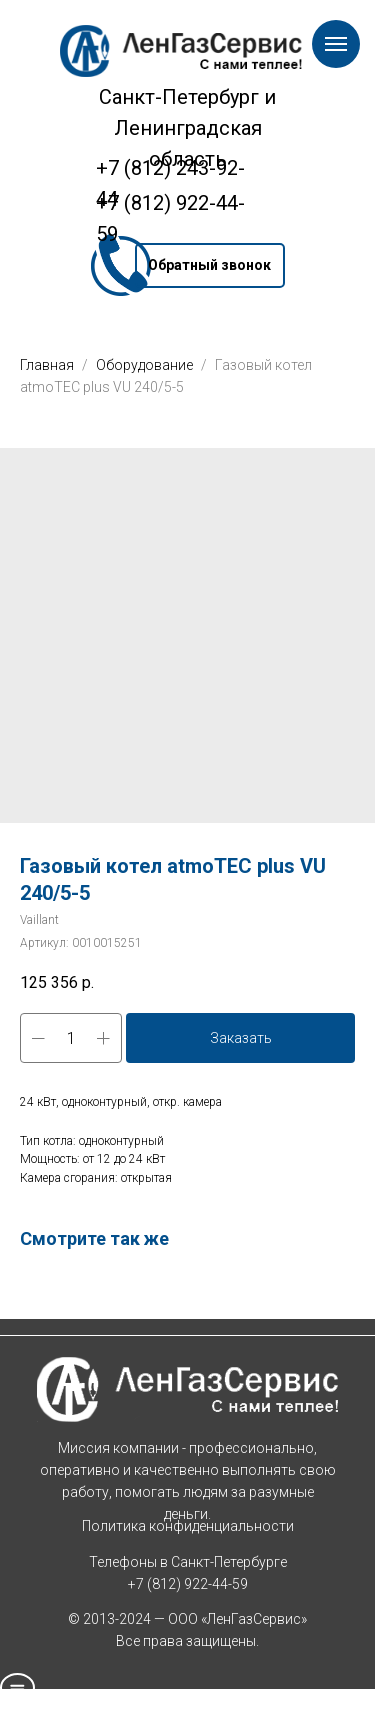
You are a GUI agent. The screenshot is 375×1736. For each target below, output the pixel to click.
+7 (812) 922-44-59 (188, 1584)
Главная (47, 365)
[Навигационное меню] (336, 44)
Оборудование (146, 365)
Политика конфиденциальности (188, 1526)
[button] (210, 265)
